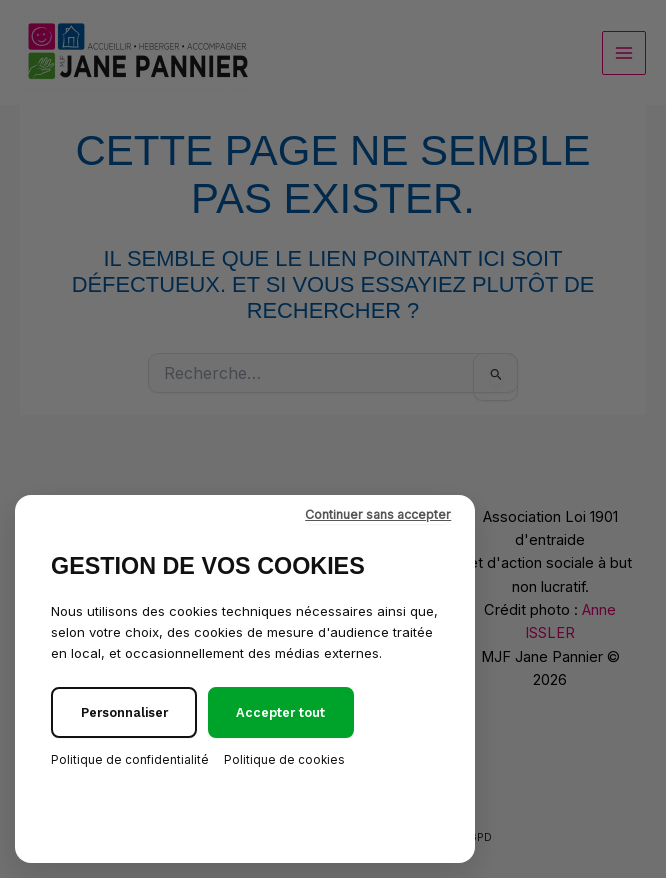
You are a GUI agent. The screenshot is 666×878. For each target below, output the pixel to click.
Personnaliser (124, 712)
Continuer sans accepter (378, 514)
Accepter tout (280, 712)
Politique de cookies (284, 760)
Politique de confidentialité (130, 760)
